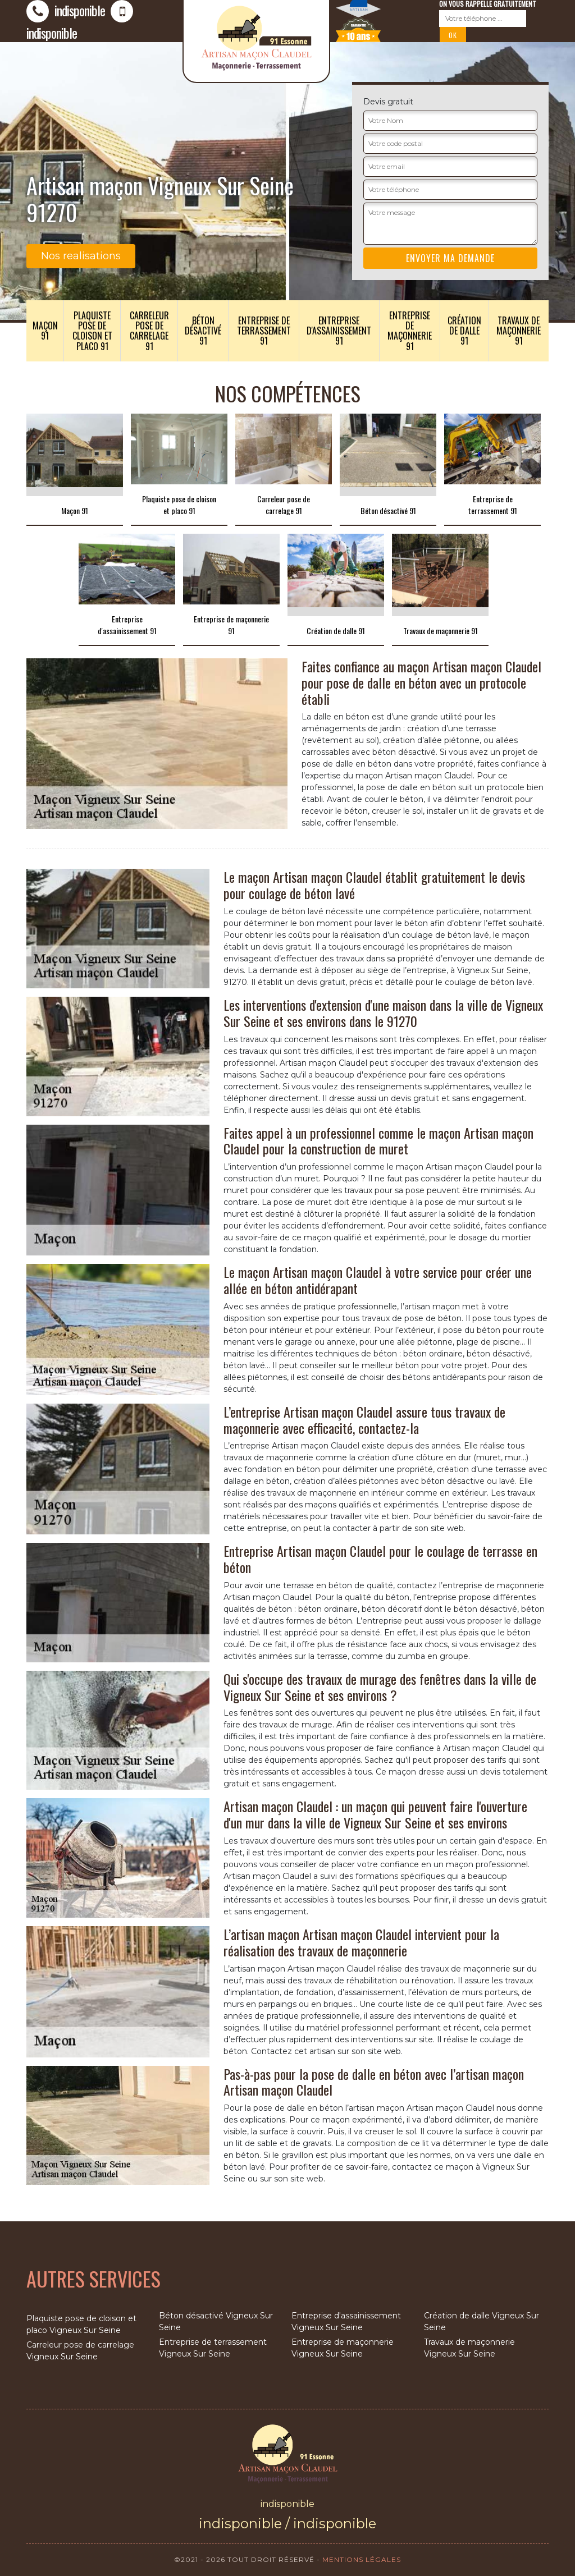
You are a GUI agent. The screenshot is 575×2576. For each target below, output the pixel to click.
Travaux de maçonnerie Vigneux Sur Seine (469, 2348)
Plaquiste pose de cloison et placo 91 (92, 331)
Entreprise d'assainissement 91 (339, 330)
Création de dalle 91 (464, 330)
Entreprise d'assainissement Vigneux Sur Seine (346, 2321)
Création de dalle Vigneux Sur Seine (481, 2321)
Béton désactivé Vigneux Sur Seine (216, 2321)
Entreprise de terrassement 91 (264, 330)
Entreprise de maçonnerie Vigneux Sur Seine (342, 2348)
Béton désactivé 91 (203, 330)
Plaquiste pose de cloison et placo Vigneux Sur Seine (81, 2324)
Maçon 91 (45, 330)
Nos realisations (81, 256)
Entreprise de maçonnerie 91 (409, 331)
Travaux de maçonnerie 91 (518, 330)
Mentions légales (361, 2559)
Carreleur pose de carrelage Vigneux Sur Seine (80, 2351)
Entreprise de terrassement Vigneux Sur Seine (213, 2348)
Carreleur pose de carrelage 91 (149, 331)
